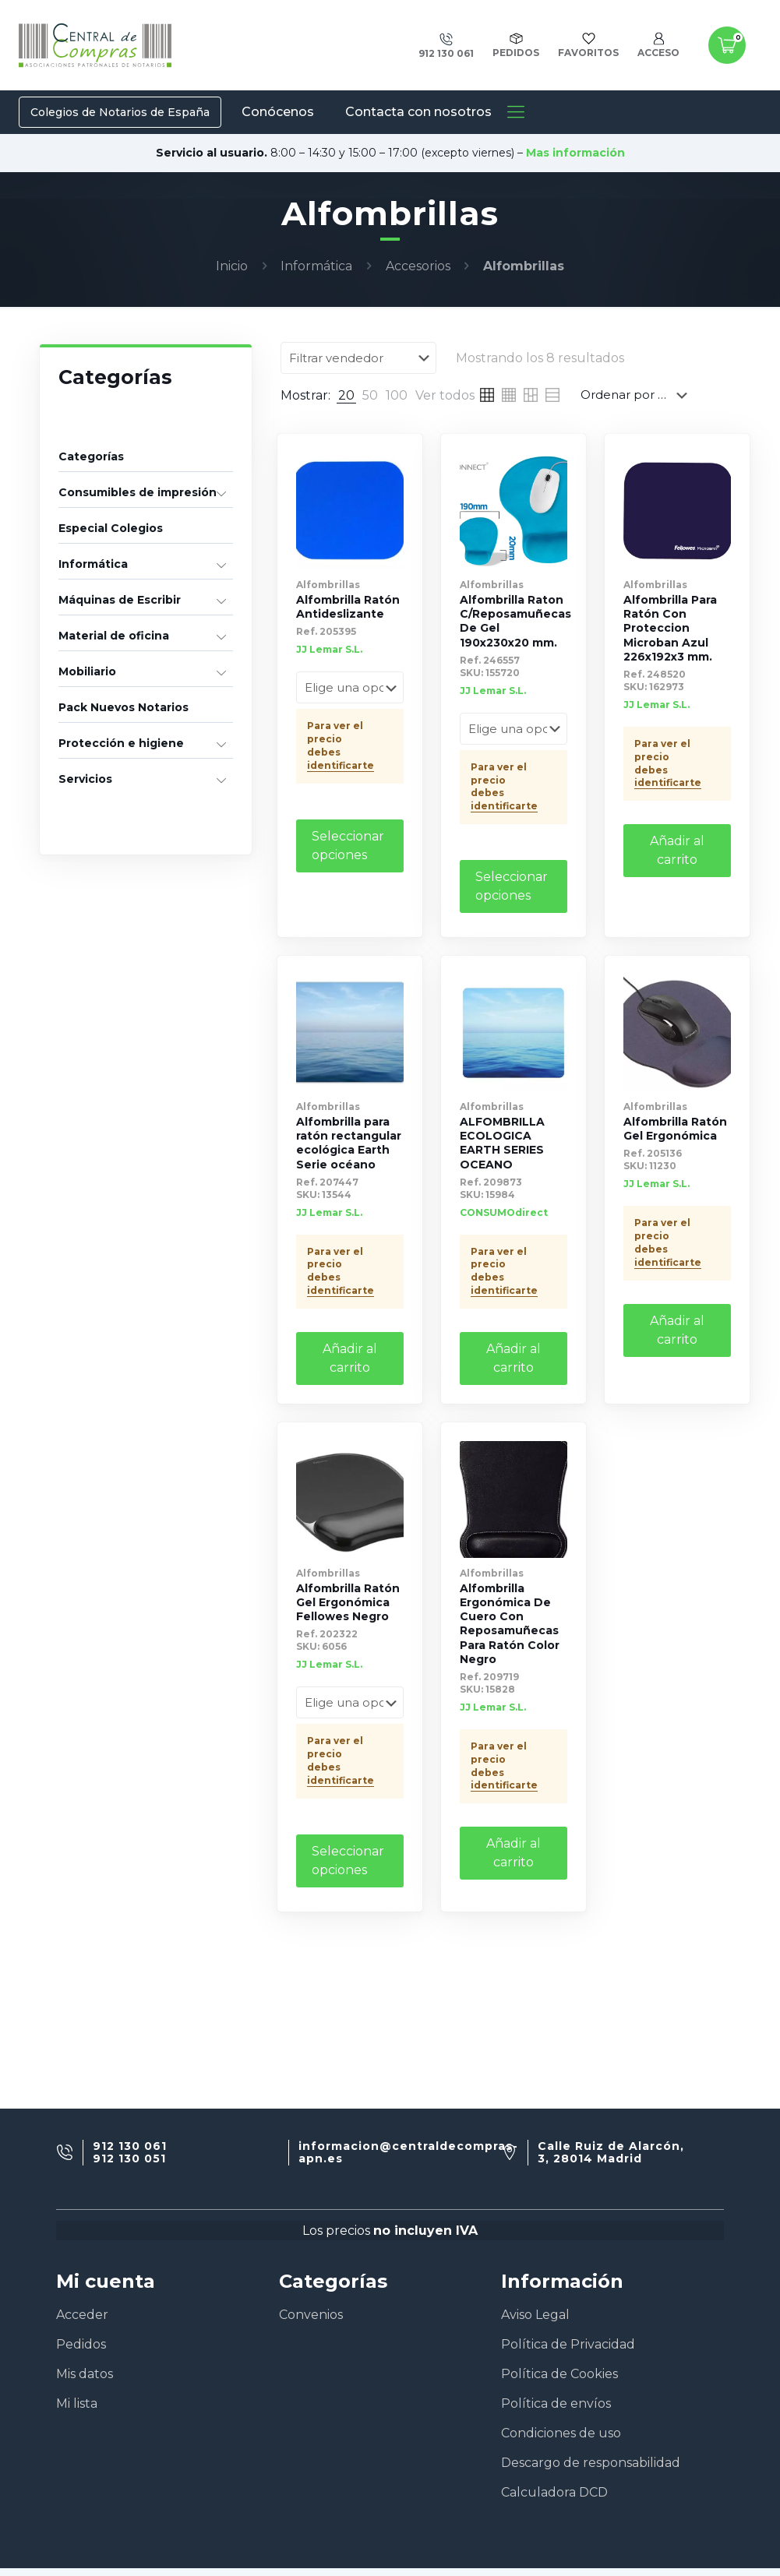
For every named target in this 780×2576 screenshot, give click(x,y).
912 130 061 (130, 2146)
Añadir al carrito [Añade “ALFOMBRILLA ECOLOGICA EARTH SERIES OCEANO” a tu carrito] (513, 1356)
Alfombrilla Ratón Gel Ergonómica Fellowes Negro (348, 1601)
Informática (316, 266)
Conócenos (278, 111)
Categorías (91, 456)
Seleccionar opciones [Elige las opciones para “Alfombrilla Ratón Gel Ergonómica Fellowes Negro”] (348, 1858)
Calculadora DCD (554, 2492)
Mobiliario (87, 671)
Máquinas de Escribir (119, 600)
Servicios (85, 779)
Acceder (82, 2314)
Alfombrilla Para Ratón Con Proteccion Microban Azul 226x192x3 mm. (670, 627)
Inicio (232, 266)
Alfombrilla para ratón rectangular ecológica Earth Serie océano (348, 1141)
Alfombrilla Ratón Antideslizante (348, 606)
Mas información (575, 153)
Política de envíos (556, 2403)
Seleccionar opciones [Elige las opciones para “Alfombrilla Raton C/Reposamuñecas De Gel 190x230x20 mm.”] (511, 884)
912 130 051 (129, 2158)
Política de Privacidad (568, 2344)
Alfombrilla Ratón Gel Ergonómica (675, 1127)
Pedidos (81, 2344)
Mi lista (76, 2403)
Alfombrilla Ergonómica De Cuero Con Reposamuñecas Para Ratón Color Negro (509, 1622)
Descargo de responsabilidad (590, 2462)
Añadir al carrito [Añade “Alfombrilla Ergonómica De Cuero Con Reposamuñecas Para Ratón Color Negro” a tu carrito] (513, 1851)
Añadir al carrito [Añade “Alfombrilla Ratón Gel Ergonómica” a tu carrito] (677, 1328)
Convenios (311, 2314)
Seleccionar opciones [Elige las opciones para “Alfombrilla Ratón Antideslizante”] (348, 844)
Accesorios (418, 266)
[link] (346, 394)
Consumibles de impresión (137, 492)
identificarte (340, 764)
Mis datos (84, 2373)
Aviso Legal (535, 2314)
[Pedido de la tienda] (637, 394)
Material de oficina (113, 636)
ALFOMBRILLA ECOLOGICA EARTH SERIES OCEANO (502, 1141)
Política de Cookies (559, 2373)
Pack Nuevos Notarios (123, 707)
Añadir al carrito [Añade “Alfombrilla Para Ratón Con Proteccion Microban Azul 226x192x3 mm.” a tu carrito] (677, 849)
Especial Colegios (110, 528)
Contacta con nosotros (418, 111)
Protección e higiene (121, 743)
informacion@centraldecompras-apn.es (408, 2153)
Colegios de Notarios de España (120, 112)
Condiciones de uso (561, 2433)
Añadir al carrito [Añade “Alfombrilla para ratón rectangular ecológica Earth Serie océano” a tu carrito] (350, 1356)
